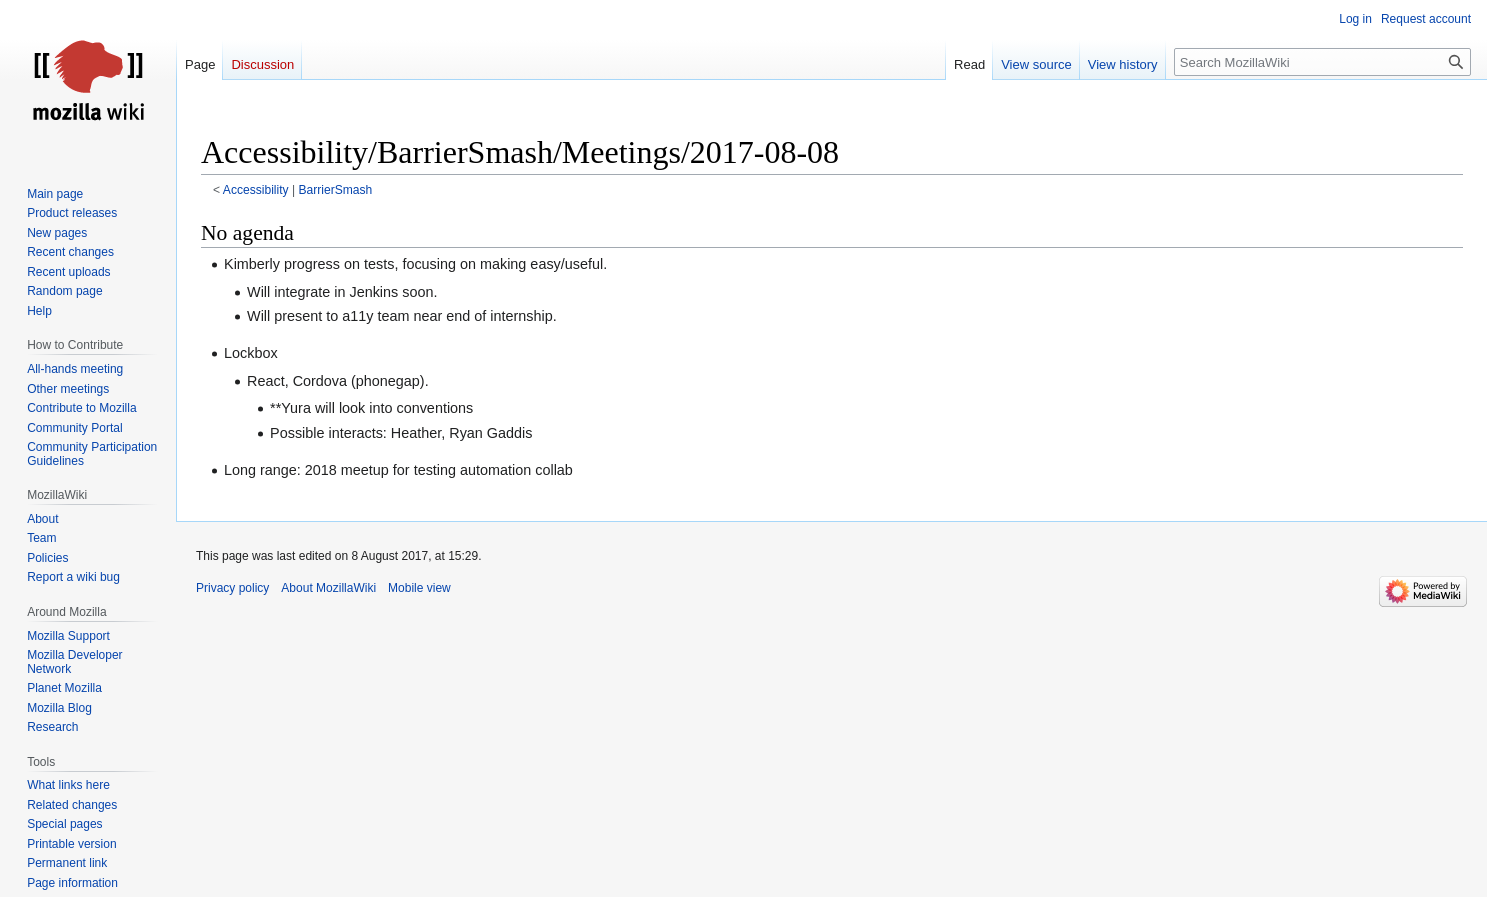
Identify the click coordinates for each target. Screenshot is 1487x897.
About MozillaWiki (328, 588)
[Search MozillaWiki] (1322, 62)
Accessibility (256, 190)
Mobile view (419, 588)
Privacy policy (232, 588)
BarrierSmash (335, 190)
